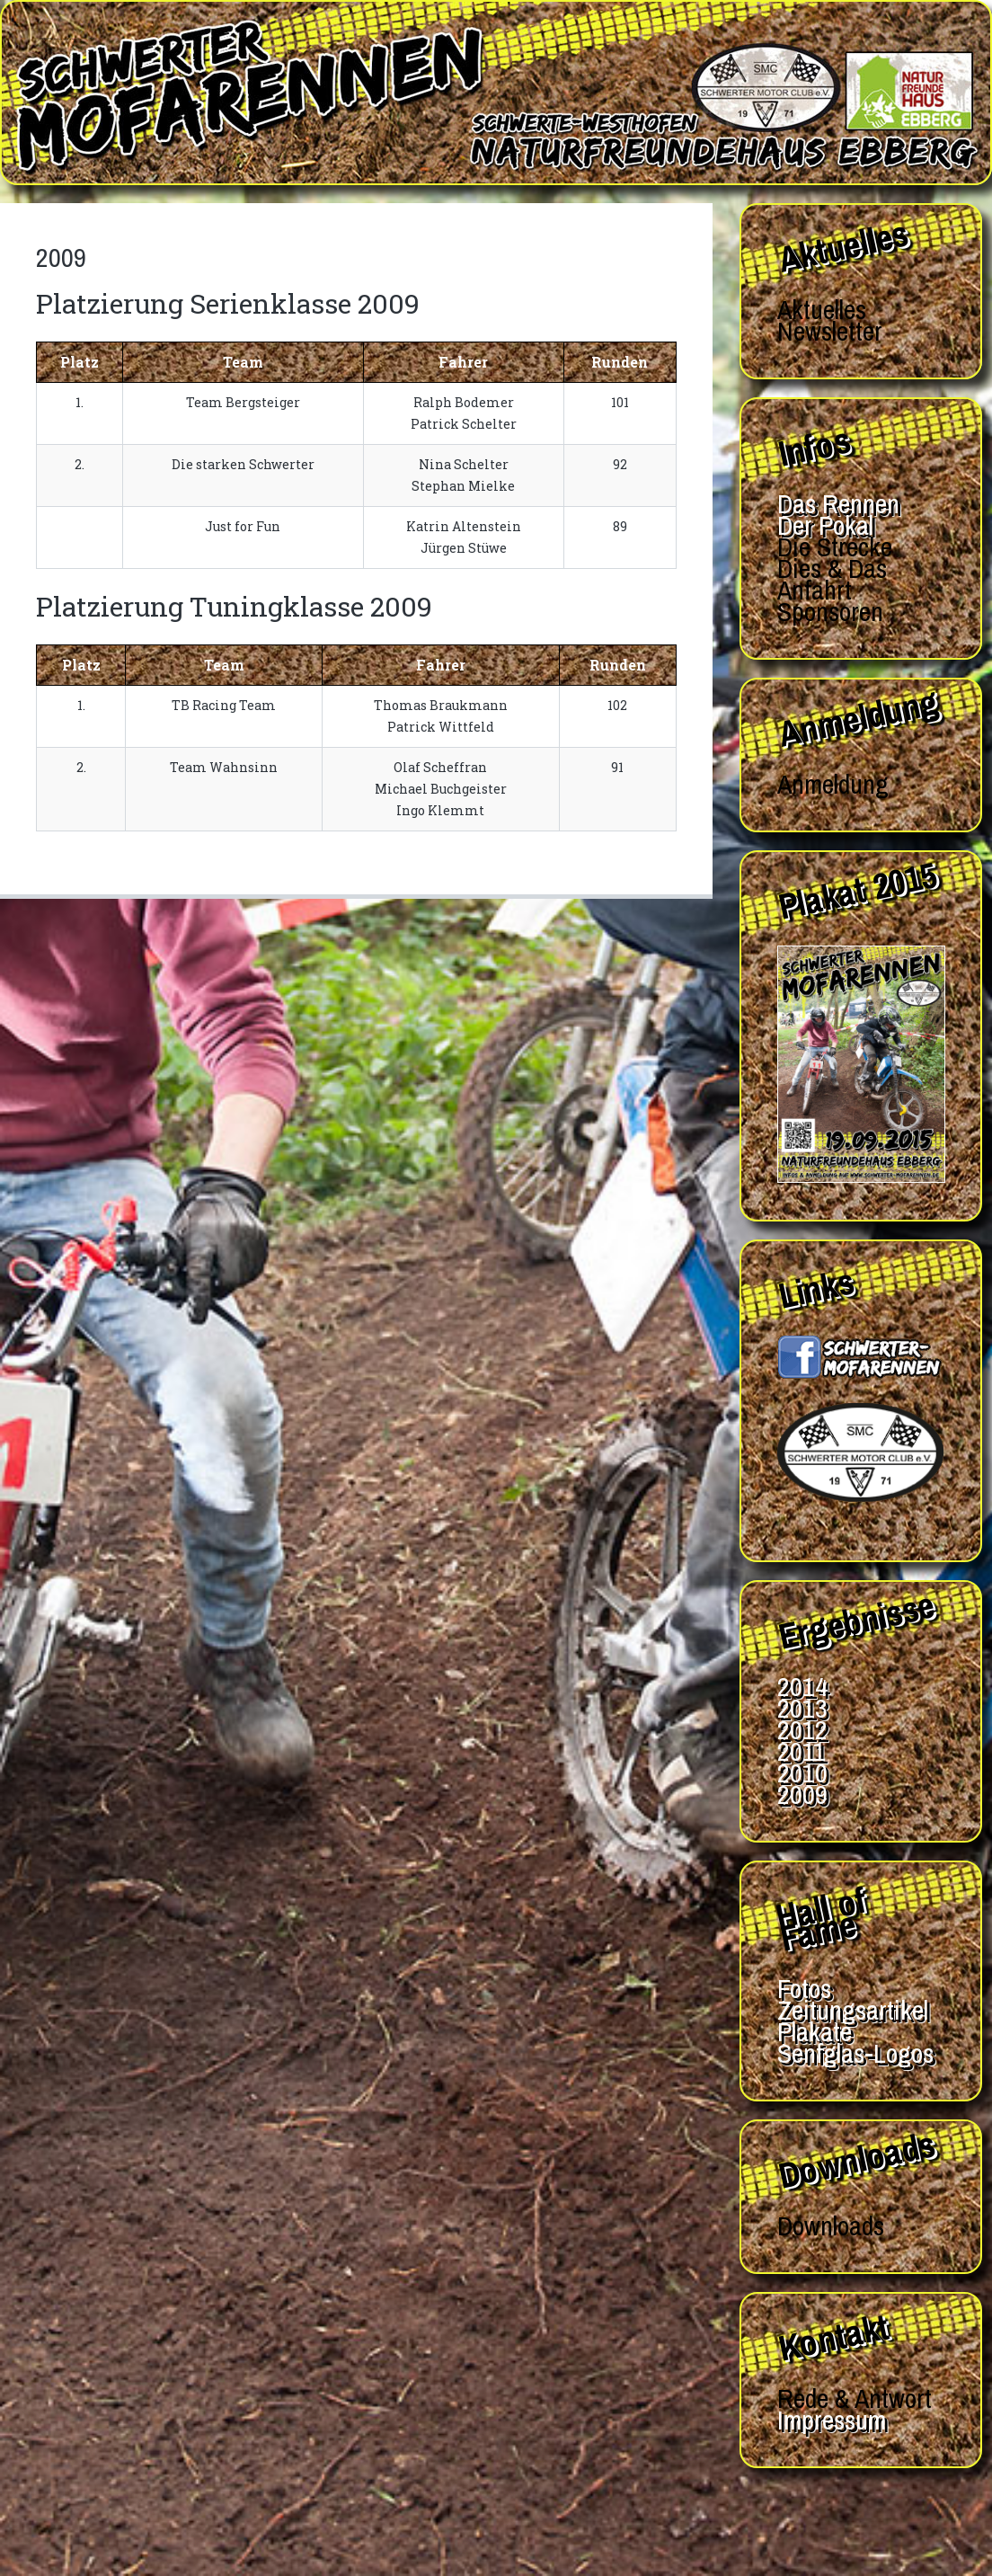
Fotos (804, 1988)
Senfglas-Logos (855, 2053)
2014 (802, 1686)
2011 (801, 1751)
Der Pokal (825, 525)
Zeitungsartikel (852, 2010)
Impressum (831, 2420)
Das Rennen (838, 503)
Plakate (814, 2031)
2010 (802, 1772)
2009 (802, 1794)
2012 (802, 1729)
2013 (802, 1708)
